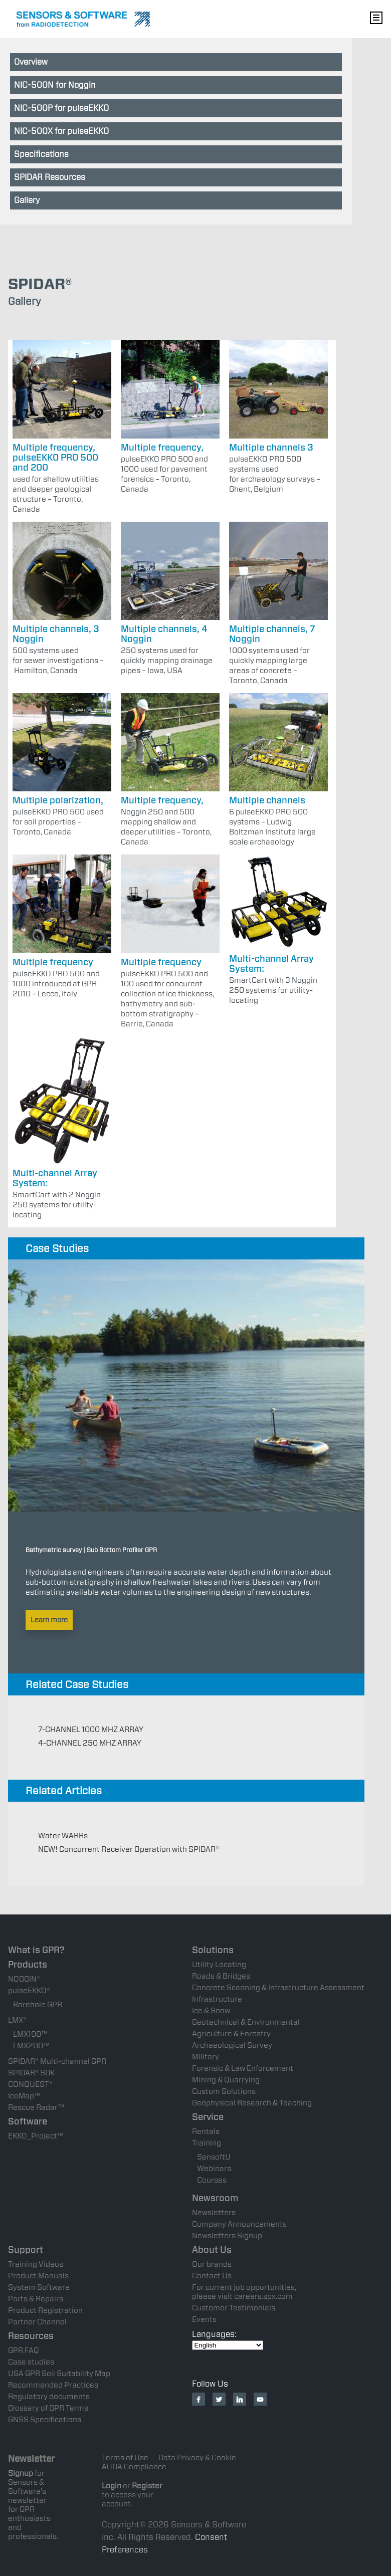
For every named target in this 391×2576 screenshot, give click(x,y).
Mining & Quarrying (226, 2079)
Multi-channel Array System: (271, 963)
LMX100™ (30, 2034)
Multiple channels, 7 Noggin (272, 633)
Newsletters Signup (227, 2235)
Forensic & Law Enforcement (242, 2068)
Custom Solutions (224, 2091)
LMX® (17, 2020)
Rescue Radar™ (36, 2107)
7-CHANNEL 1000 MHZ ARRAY (90, 1729)
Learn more (49, 1620)
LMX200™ (31, 2045)
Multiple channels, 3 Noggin (56, 633)
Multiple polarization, (58, 800)
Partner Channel (37, 2321)
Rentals (206, 2131)
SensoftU (214, 2157)
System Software (39, 2287)
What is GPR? (36, 1950)
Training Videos (35, 2264)
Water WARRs (63, 1835)
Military (205, 2056)
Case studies (31, 2362)
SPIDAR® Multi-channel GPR (57, 2061)
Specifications (41, 154)
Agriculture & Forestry (231, 2033)
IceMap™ (24, 2095)
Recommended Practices (53, 2385)
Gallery (27, 200)
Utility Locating (219, 1964)
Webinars (214, 2168)
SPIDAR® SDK (31, 2072)
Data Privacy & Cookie (197, 2457)
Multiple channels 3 (271, 447)
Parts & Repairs (35, 2298)
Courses (212, 2180)
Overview (31, 62)
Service (208, 2116)
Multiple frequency (53, 962)
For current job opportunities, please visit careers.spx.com (244, 2292)
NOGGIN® (24, 1979)
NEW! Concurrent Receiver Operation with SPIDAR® (128, 1849)
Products (27, 1964)
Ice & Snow (211, 2010)
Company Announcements (239, 2224)
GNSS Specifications (44, 2419)
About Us (212, 2249)
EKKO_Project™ (36, 2135)
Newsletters (214, 2212)
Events (204, 2319)
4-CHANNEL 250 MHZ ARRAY (89, 1743)
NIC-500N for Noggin (55, 85)
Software (27, 2121)
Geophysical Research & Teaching (252, 2102)
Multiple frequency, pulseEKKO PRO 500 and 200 (55, 457)
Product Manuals (38, 2275)
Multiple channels (267, 800)
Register (147, 2485)
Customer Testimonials (233, 2307)
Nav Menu (376, 17)
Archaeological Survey (232, 2045)
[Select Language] (227, 2345)
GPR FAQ (23, 2350)
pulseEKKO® (29, 1990)
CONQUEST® (30, 2084)
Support (25, 2249)
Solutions (213, 1950)
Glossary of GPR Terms (48, 2408)
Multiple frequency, (162, 447)
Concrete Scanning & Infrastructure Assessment (278, 1987)
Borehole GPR (37, 2004)
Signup (20, 2473)
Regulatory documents (49, 2396)
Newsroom (215, 2198)
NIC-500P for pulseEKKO (61, 108)
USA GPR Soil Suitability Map (59, 2373)
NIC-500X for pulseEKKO (61, 131)
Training (206, 2143)
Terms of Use (125, 2457)
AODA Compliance (134, 2466)
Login (111, 2485)
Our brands (212, 2264)
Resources (31, 2335)
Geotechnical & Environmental (246, 2022)
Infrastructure (217, 1999)
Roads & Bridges (221, 1976)
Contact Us (212, 2275)
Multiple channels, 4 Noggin (164, 633)
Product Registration (45, 2310)
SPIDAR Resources (49, 177)
